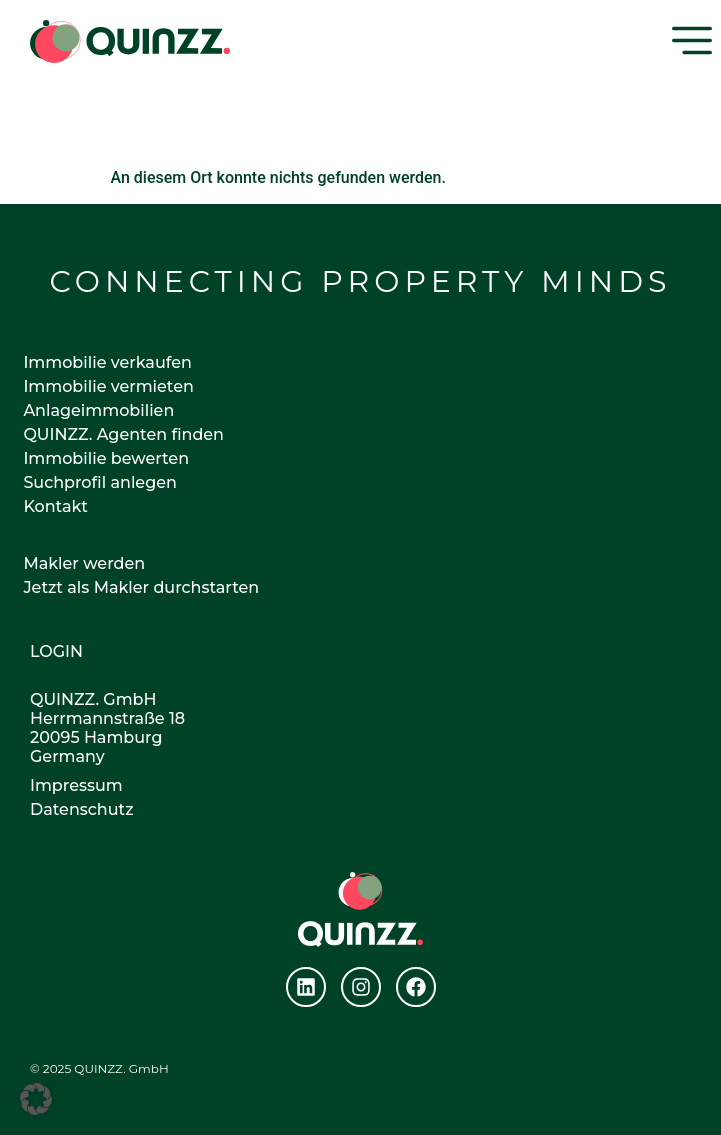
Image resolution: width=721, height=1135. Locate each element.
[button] (36, 1099)
